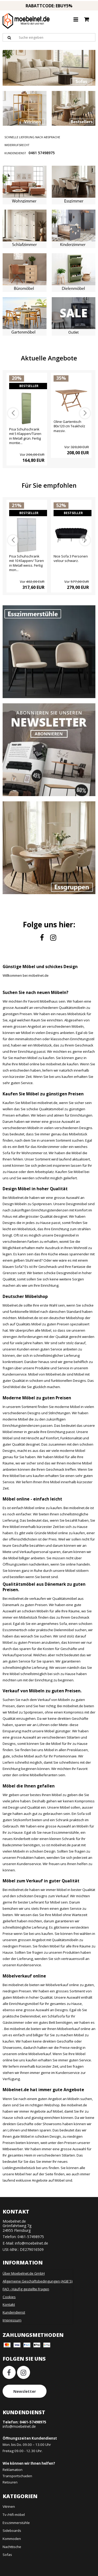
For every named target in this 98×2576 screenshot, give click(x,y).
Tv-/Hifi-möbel (14, 2514)
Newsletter (24, 2391)
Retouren (10, 2482)
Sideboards (12, 2530)
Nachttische (12, 2546)
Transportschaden (17, 2476)
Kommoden (12, 2538)
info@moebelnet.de (31, 2243)
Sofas (7, 2554)
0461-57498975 (31, 2236)
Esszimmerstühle (16, 2522)
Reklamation (12, 2469)
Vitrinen (9, 2506)
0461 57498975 (41, 152)
